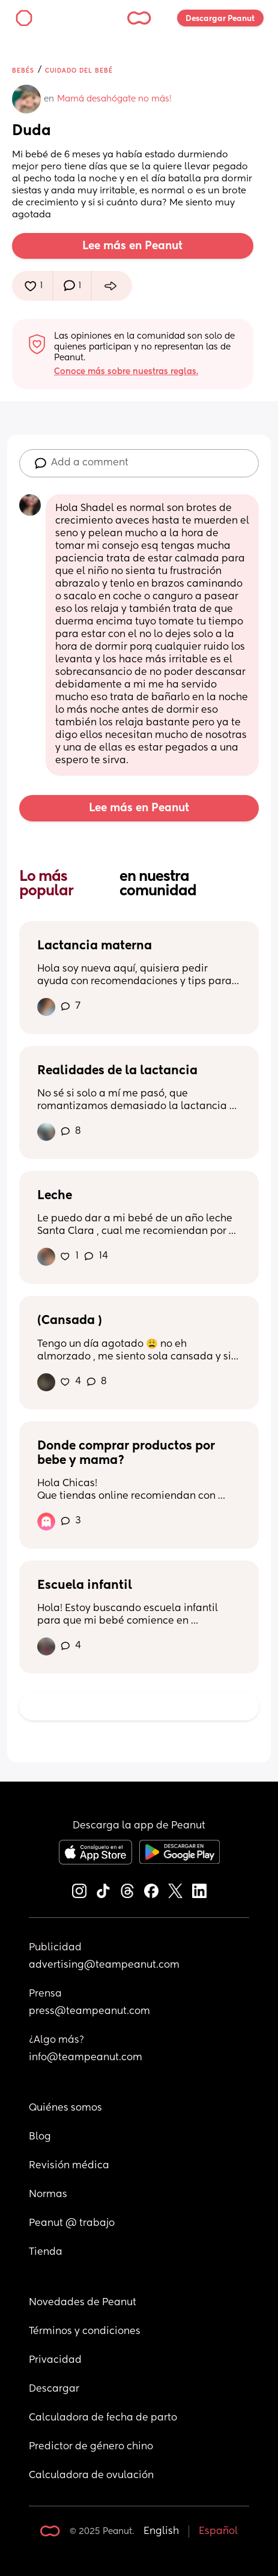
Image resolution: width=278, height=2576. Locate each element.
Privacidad (55, 2360)
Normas (48, 2195)
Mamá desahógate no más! (114, 99)
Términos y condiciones (85, 2331)
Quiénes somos (65, 2108)
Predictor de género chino (91, 2447)
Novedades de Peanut (82, 2303)
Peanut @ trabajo (72, 2223)
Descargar (54, 2389)
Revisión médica (69, 2166)
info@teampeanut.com (85, 2058)
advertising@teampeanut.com (104, 1965)
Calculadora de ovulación (91, 2476)
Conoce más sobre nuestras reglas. (126, 371)
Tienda (45, 2252)
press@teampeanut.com (89, 2011)
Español (218, 2531)
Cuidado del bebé (79, 71)
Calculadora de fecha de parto (103, 2418)
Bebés (23, 71)
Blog (40, 2137)
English (161, 2531)
